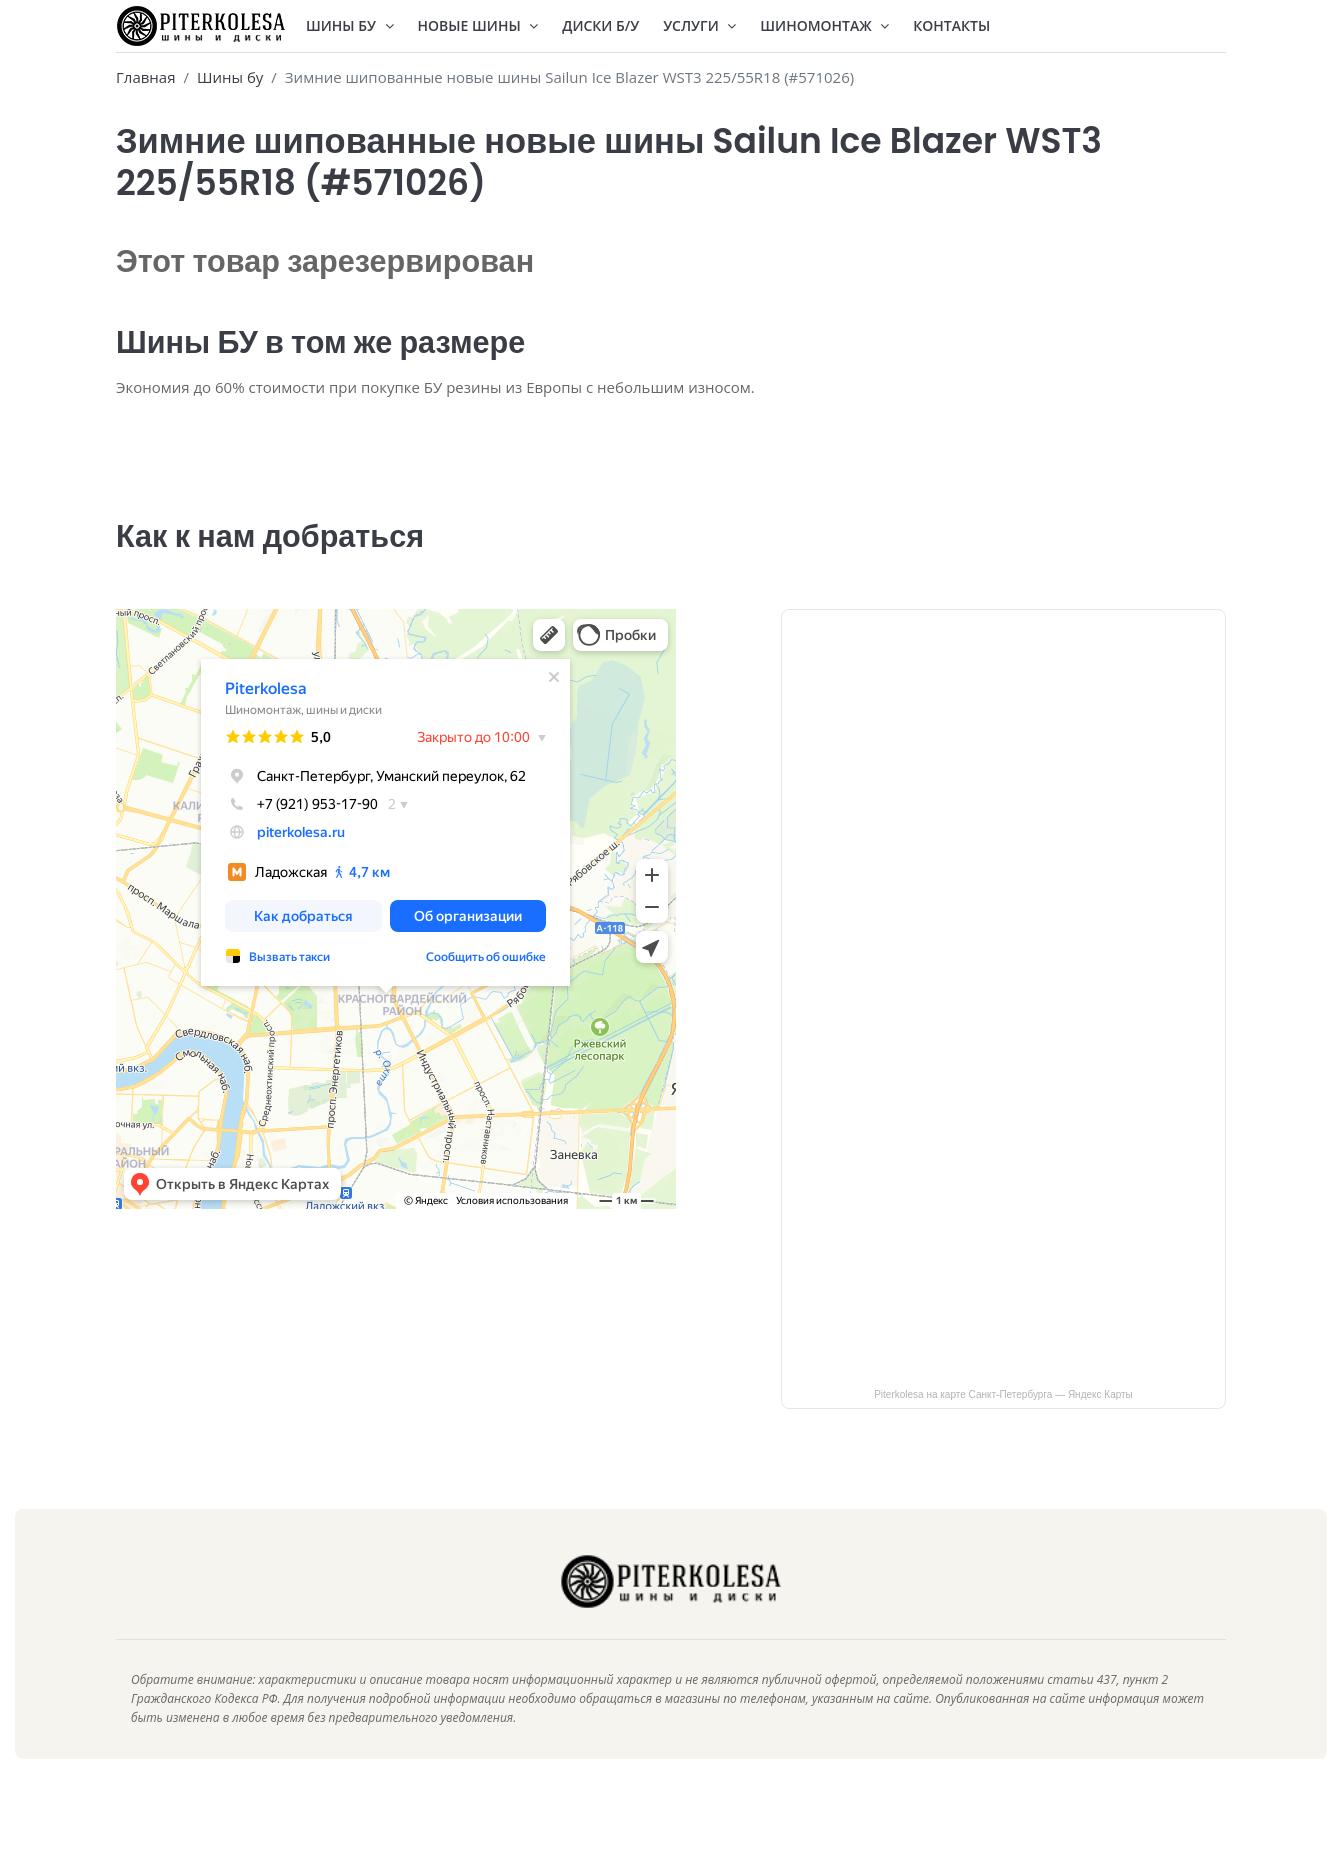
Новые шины (478, 25)
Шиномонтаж (824, 25)
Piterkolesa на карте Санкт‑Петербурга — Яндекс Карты (1003, 1422)
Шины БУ (350, 25)
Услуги (699, 25)
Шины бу (230, 77)
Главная (145, 77)
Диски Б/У (600, 25)
